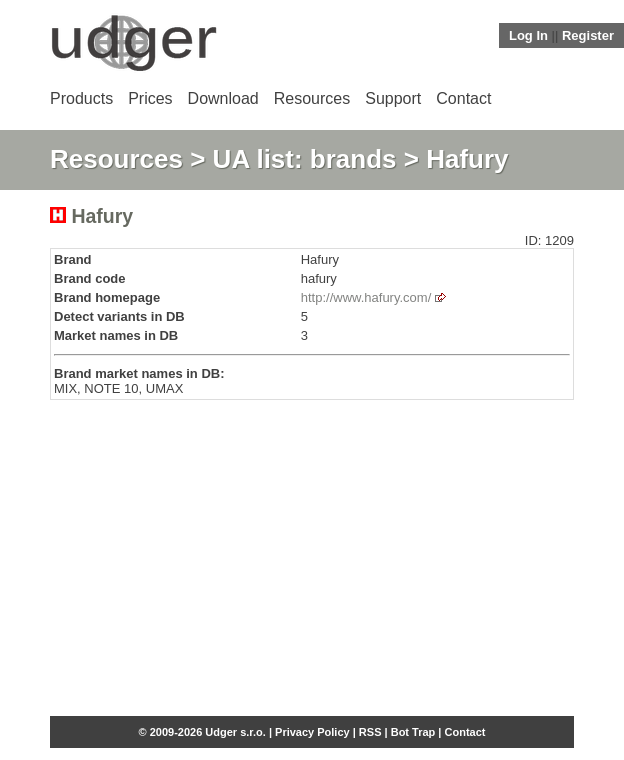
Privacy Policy (312, 732)
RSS (370, 732)
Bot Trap (413, 732)
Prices (150, 98)
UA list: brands (305, 159)
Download (223, 98)
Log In (528, 35)
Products (81, 98)
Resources (312, 98)
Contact (463, 98)
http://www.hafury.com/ (366, 297)
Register (588, 35)
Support (393, 98)
